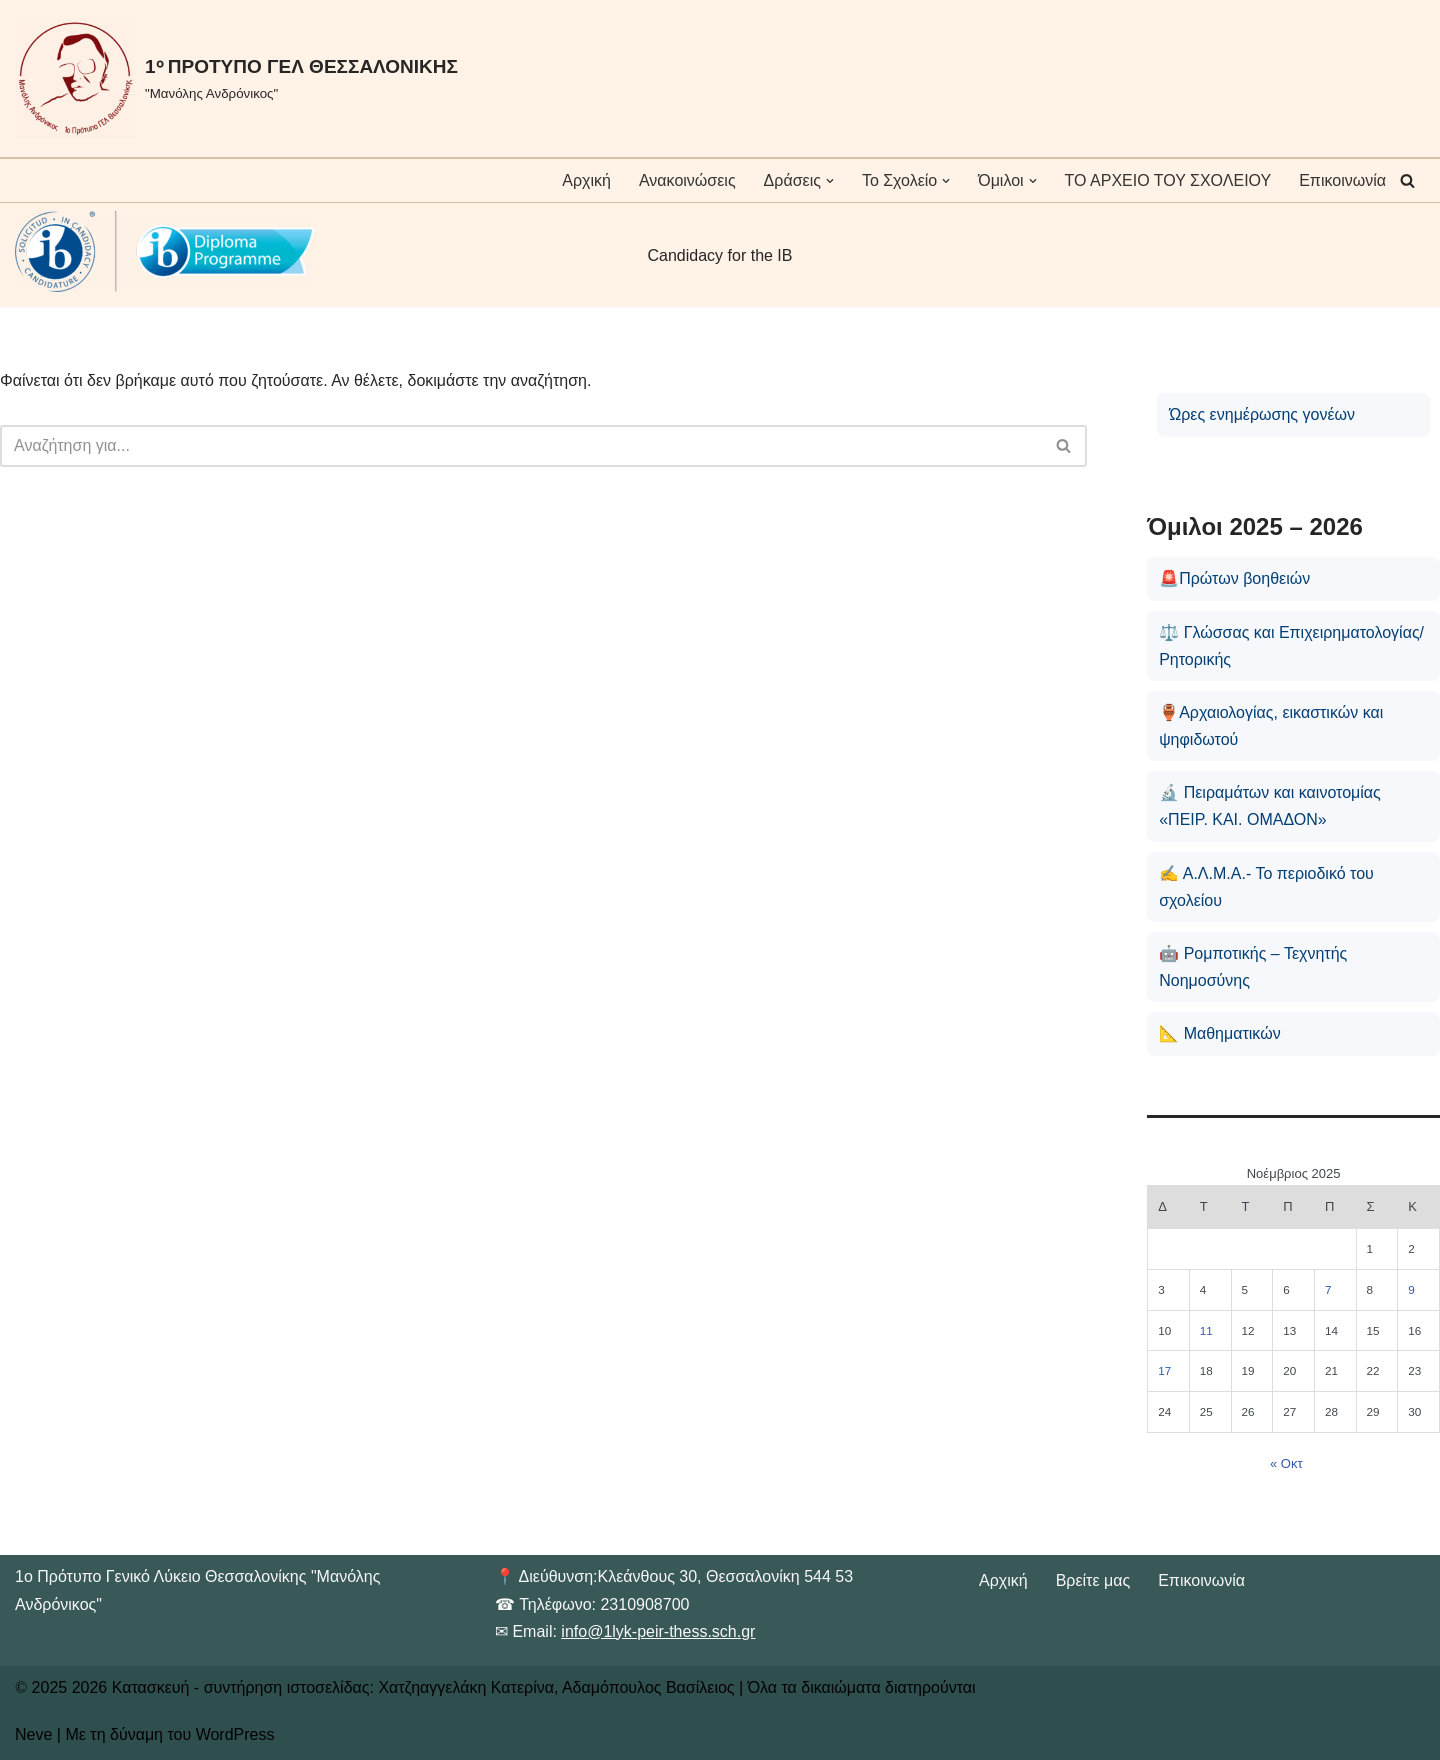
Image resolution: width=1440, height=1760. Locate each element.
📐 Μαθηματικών (1219, 1033)
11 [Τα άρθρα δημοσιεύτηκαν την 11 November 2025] (1206, 1330)
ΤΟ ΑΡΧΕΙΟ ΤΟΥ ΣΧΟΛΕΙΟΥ (1168, 180)
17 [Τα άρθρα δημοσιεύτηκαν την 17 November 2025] (1164, 1370)
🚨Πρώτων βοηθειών (1234, 578)
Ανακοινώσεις (687, 180)
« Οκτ (1286, 1463)
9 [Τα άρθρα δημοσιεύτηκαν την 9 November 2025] (1411, 1289)
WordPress (235, 1734)
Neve (33, 1734)
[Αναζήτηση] (1407, 180)
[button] (830, 180)
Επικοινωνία (1342, 180)
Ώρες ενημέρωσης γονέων (1262, 414)
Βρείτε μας (1093, 1580)
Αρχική (586, 180)
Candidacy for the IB (720, 255)
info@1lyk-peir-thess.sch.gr (658, 1631)
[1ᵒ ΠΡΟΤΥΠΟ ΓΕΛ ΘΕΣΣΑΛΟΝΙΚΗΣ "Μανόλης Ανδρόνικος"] (236, 78)
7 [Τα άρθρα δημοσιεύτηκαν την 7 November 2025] (1328, 1289)
